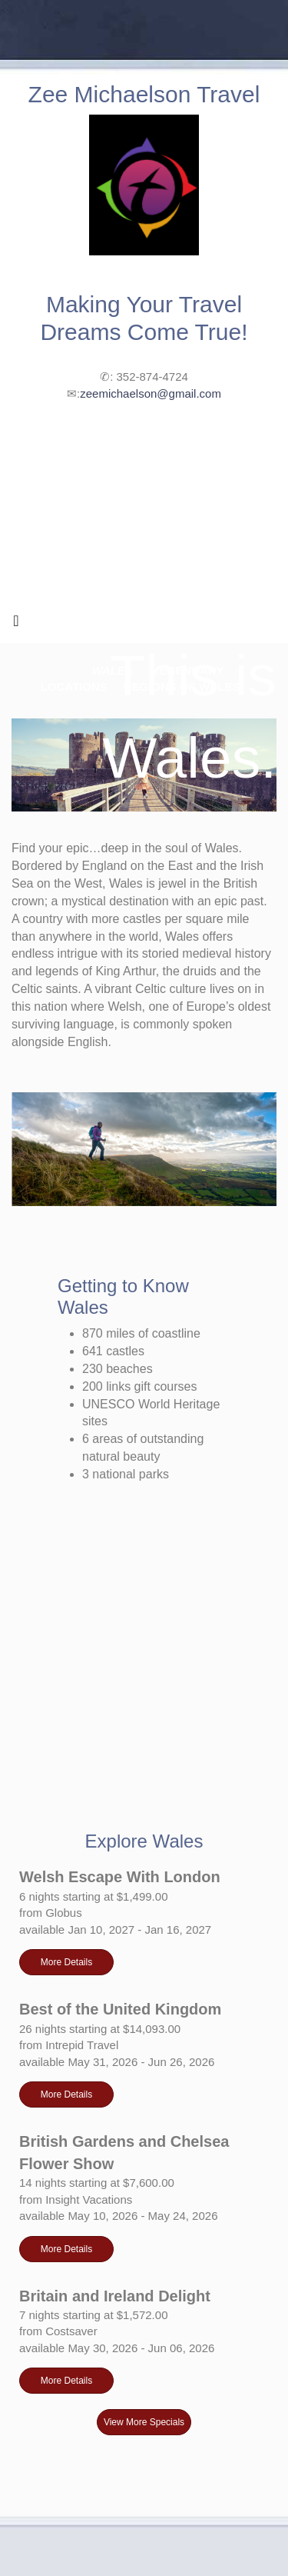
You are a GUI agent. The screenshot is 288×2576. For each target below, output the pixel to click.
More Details (66, 1962)
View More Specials (144, 2422)
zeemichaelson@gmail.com (150, 393)
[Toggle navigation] (16, 624)
